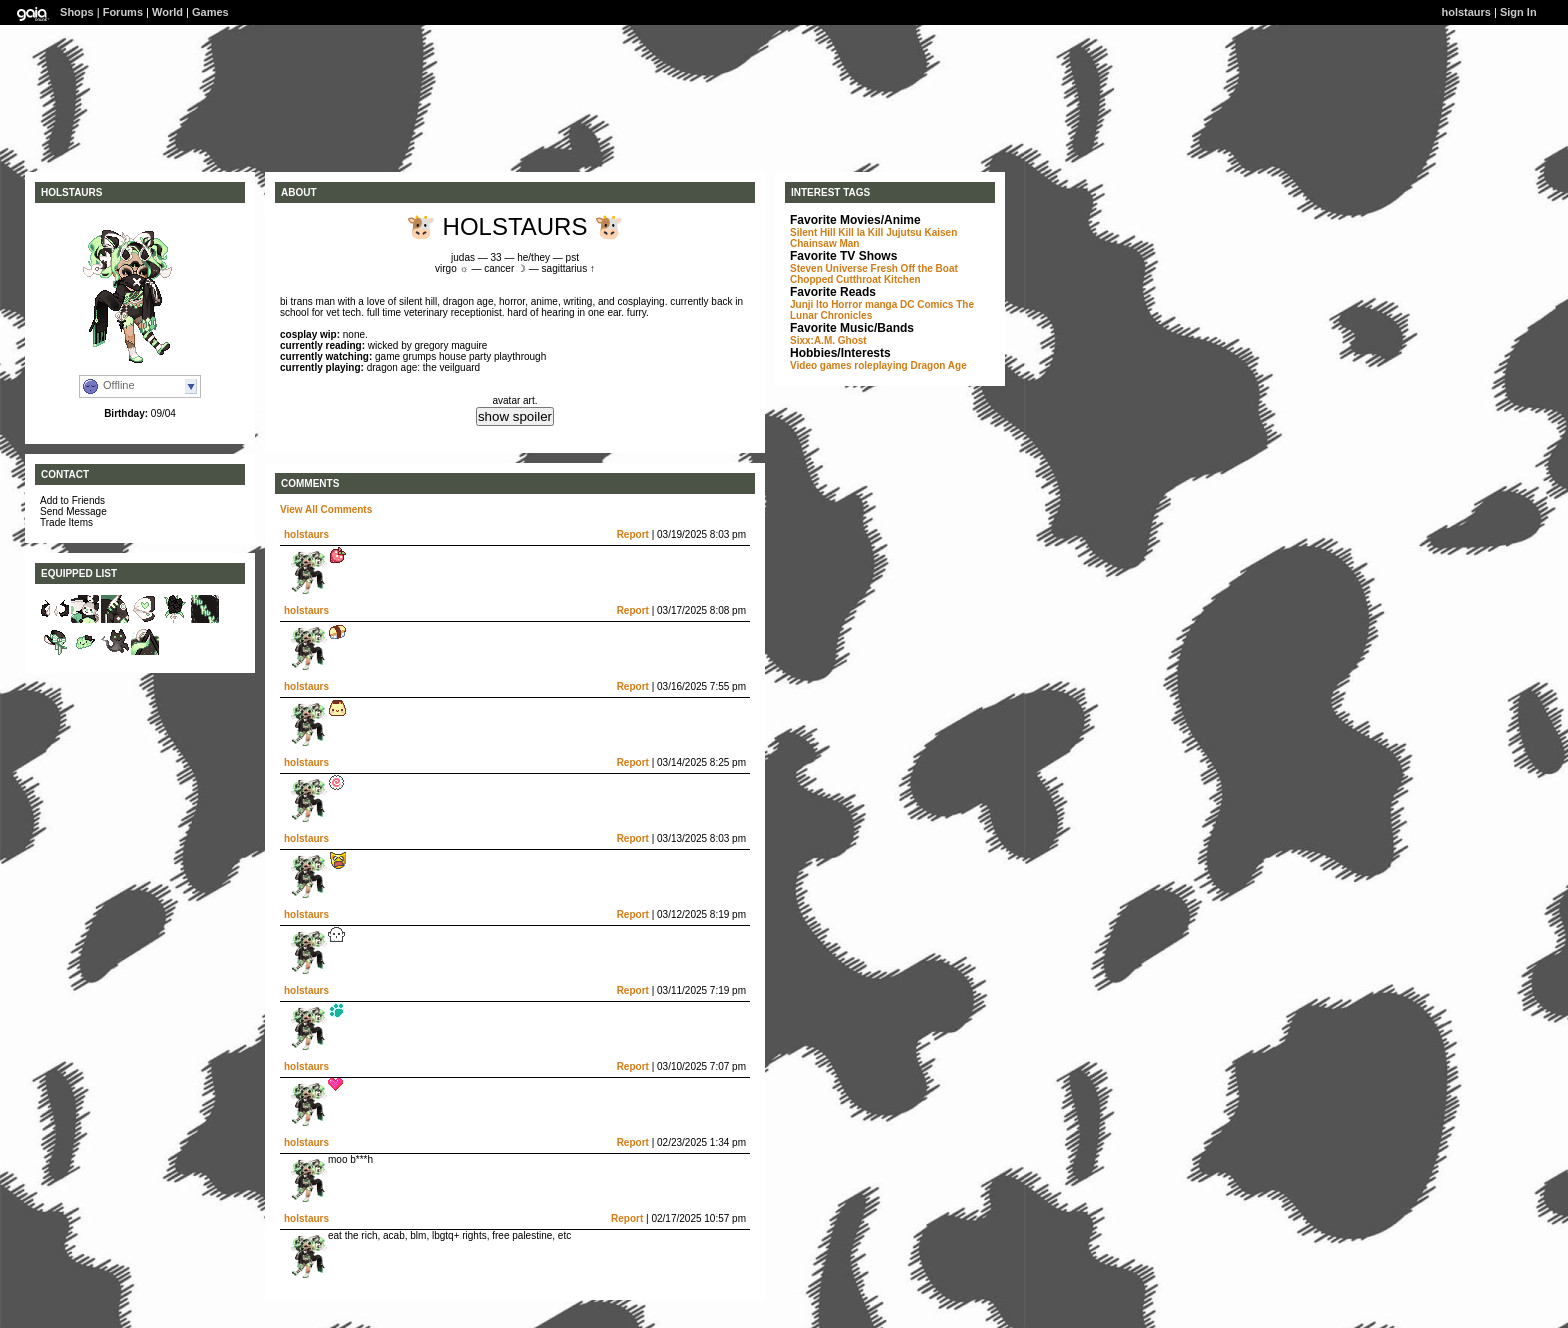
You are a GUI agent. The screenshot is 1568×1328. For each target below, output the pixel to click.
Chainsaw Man (824, 243)
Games (210, 12)
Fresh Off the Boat (914, 268)
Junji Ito (809, 304)
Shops (77, 12)
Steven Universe (829, 268)
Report (633, 534)
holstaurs (306, 534)
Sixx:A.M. (812, 340)
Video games (821, 365)
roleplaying (880, 365)
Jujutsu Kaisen (921, 232)
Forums (123, 12)
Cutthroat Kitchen (878, 279)
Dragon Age (938, 365)
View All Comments (326, 509)
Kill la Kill (860, 232)
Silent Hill (813, 232)
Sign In (1518, 12)
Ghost (852, 340)
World (167, 12)
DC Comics (926, 304)
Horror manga (864, 304)
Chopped (811, 279)
